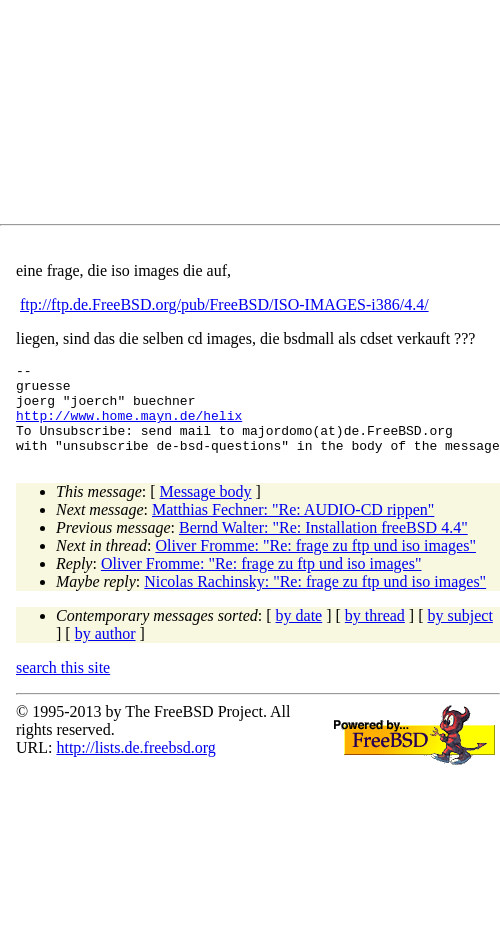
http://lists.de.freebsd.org (135, 765)
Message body (206, 509)
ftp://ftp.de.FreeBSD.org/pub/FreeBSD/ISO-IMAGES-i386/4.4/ (224, 304)
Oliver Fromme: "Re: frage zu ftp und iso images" (315, 563)
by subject (460, 633)
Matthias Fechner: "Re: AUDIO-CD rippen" (293, 527)
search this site (63, 685)
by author (105, 651)
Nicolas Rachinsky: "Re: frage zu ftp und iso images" (315, 599)
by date (299, 633)
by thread (375, 633)
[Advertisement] (195, 116)
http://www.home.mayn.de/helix (129, 427)
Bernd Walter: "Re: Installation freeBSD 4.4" (323, 545)
